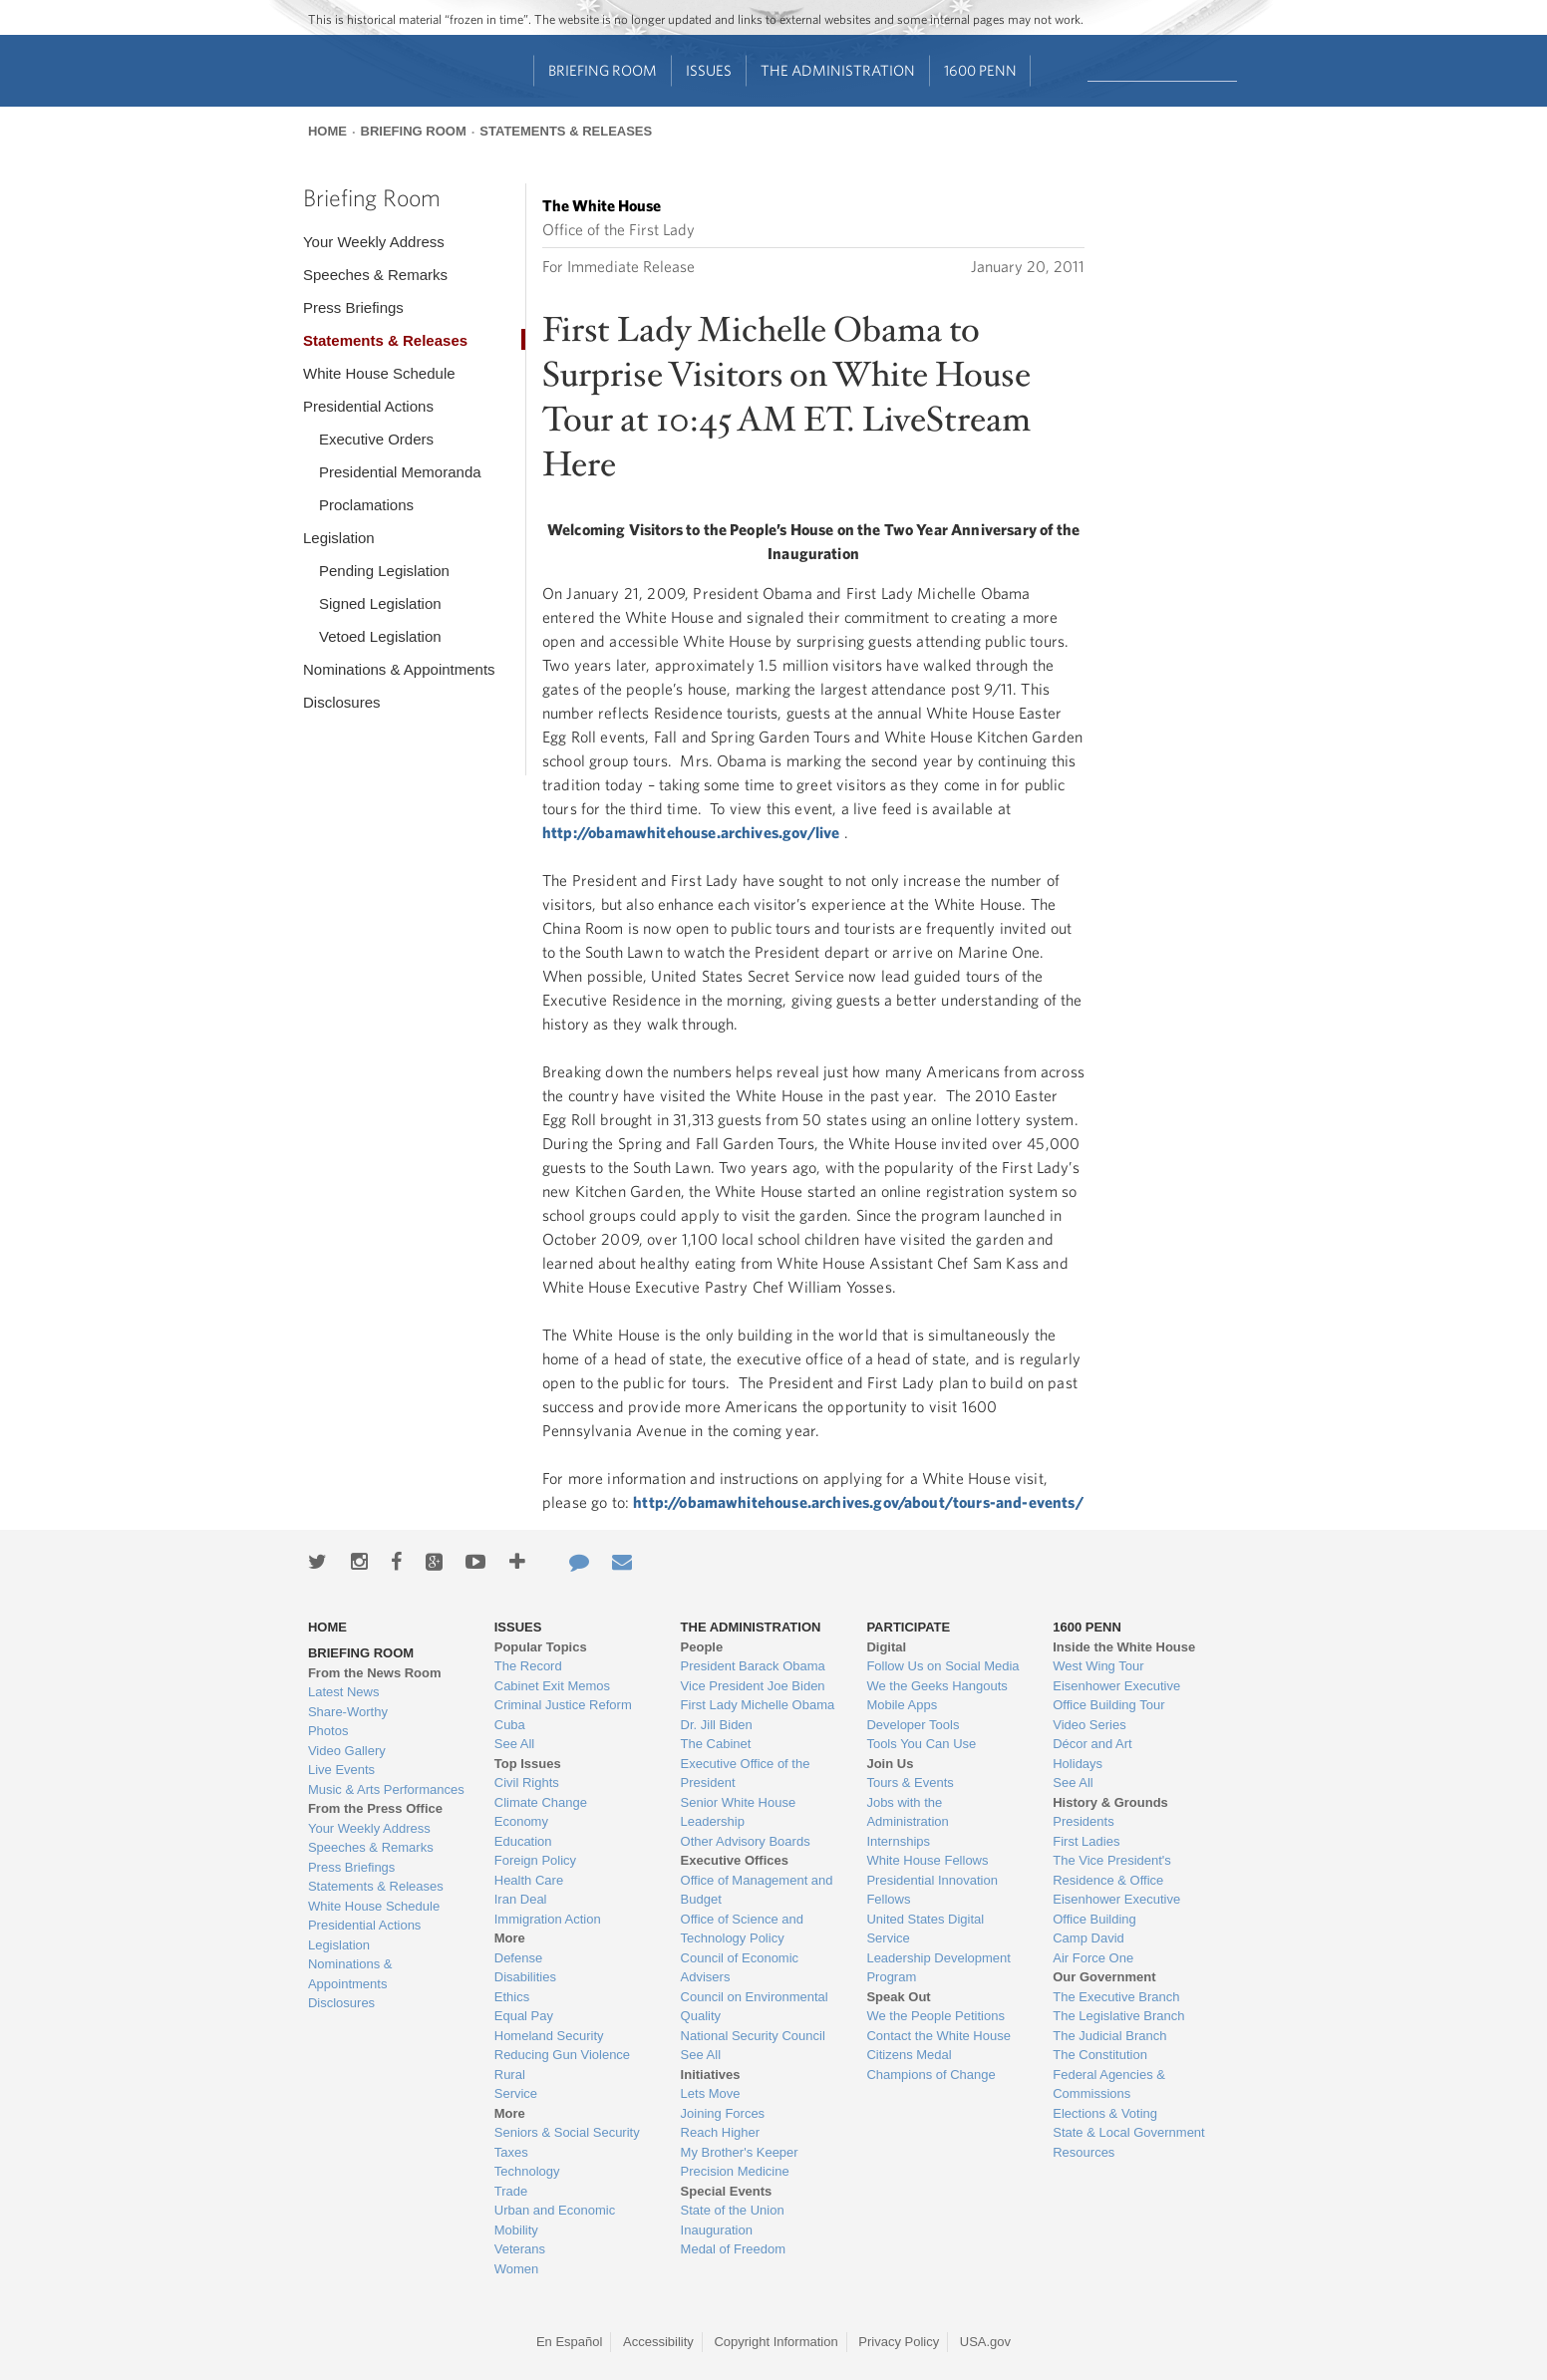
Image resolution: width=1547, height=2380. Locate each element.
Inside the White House (1124, 1646)
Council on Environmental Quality (754, 2006)
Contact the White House (938, 2035)
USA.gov (985, 2341)
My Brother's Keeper (739, 2152)
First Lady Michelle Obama (758, 1704)
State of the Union (732, 2210)
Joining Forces (723, 2113)
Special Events (727, 2191)
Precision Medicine (735, 2171)
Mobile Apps (901, 1704)
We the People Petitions (935, 2015)
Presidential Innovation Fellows (932, 1890)
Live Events (341, 1769)
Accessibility (658, 2341)
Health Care (528, 1880)
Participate (908, 1627)
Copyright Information (775, 2341)
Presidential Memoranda (400, 471)
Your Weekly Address (374, 241)
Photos (328, 1730)
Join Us (889, 1763)
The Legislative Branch (1118, 2015)
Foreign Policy (535, 1860)
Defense (518, 1957)
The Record (528, 1665)
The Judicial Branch (1109, 2035)
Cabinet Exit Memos (552, 1685)
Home (327, 131)
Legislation (339, 537)
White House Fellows (927, 1860)
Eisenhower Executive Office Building (1116, 1909)
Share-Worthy (348, 1711)
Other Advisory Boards (745, 1841)
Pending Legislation (384, 570)
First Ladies (1086, 1841)
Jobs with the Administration (907, 1812)
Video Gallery (347, 1750)
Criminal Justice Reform (563, 1704)
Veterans (519, 2248)
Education (523, 1841)
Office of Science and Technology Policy (742, 1929)
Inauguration (717, 2230)
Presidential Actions (368, 406)
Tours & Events (909, 1782)
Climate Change (540, 1802)
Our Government (1104, 1976)
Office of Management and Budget (757, 1890)
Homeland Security (549, 2035)
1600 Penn (980, 70)
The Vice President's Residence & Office (1112, 1870)
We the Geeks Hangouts (936, 1685)
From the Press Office (375, 1808)
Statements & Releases (565, 131)
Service (515, 2093)
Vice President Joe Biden (753, 1685)
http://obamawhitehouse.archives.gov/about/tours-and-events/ (858, 1502)
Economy (521, 1821)
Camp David (1088, 1938)
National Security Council (753, 2035)
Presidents (1083, 1821)
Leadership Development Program (938, 1967)
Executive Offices (734, 1860)
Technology (527, 2171)
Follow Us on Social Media (942, 1665)
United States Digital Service (925, 1929)
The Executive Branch (1116, 1996)
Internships (898, 1841)
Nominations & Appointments (399, 669)
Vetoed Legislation (380, 636)
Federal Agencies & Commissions (1109, 2084)
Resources (1083, 2152)
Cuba (509, 1724)
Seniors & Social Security (567, 2132)
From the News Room (375, 1672)
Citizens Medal (908, 2054)
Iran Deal (520, 1899)
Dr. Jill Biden (717, 1724)
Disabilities (525, 1976)
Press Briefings (353, 307)
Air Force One (1093, 1957)
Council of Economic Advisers (740, 1967)
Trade (510, 2191)
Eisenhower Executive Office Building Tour (1116, 1695)
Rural (509, 2074)
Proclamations (366, 504)
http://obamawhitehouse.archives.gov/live (690, 832)
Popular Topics (540, 1646)
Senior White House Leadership (738, 1812)
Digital (886, 1646)
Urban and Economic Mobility (554, 2220)
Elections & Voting (1105, 2113)
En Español (569, 2341)
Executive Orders (376, 439)
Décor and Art (1092, 1743)
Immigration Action (547, 1919)
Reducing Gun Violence (562, 2054)
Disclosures (342, 702)
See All (514, 1743)
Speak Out (898, 1996)
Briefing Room (602, 70)
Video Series (1089, 1724)
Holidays (1077, 1763)
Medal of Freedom (733, 2248)
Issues (709, 70)
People (702, 1646)
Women (516, 2268)
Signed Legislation (380, 603)
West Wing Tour (1098, 1665)
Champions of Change (930, 2074)
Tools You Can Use (921, 1743)
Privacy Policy (898, 2341)
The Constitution (1100, 2054)
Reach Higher (721, 2132)
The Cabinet (716, 1743)
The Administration (838, 70)
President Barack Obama (753, 1665)
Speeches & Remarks (375, 274)
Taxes (511, 2152)
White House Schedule (379, 373)
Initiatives (711, 2074)
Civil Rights (526, 1782)
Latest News (344, 1691)
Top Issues (527, 1763)
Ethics (511, 1996)
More (509, 1938)
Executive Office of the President (745, 1773)
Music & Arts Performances (386, 1789)
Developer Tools (912, 1724)
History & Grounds (1110, 1802)
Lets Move (711, 2093)
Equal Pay (523, 2015)
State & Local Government (1128, 2132)
